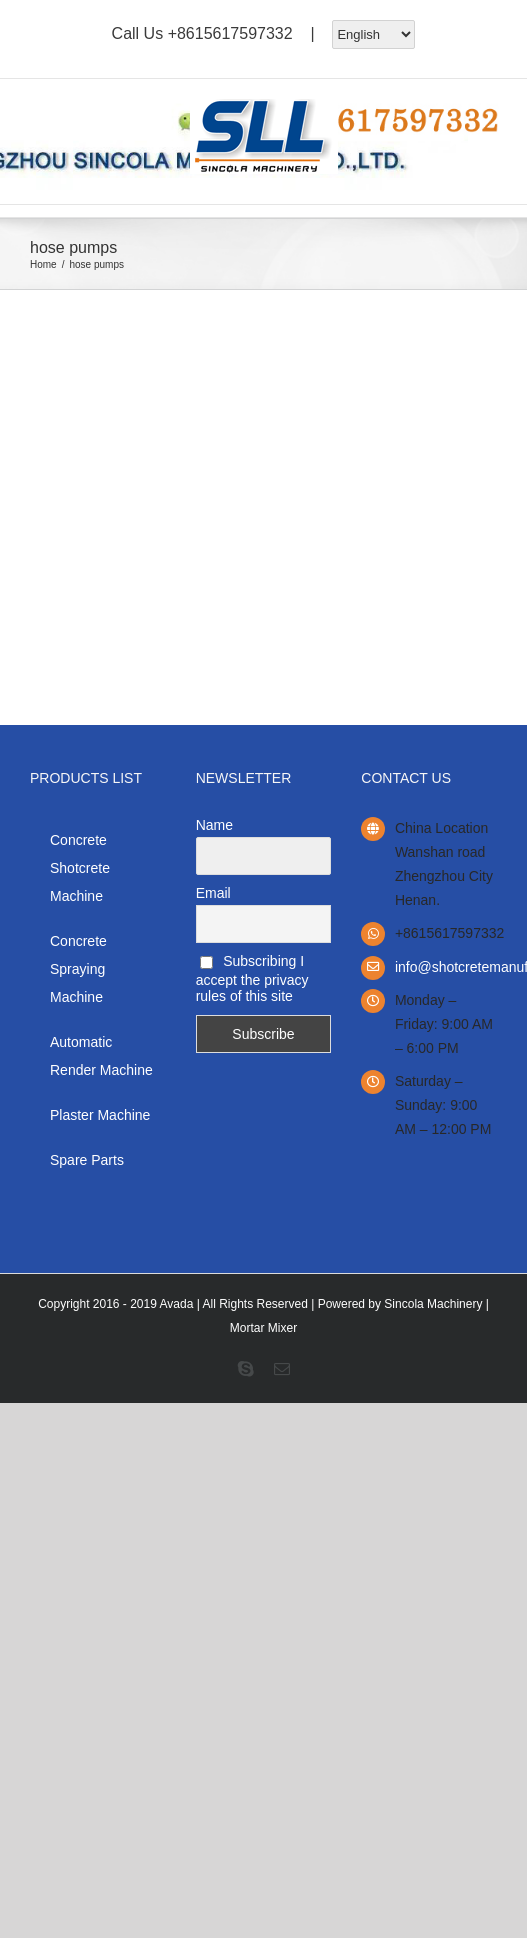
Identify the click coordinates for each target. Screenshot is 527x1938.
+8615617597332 (230, 32)
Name (214, 825)
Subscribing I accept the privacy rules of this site (252, 978)
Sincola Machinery (433, 1304)
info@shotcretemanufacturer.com (446, 967)
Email (213, 893)
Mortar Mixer (263, 1328)
